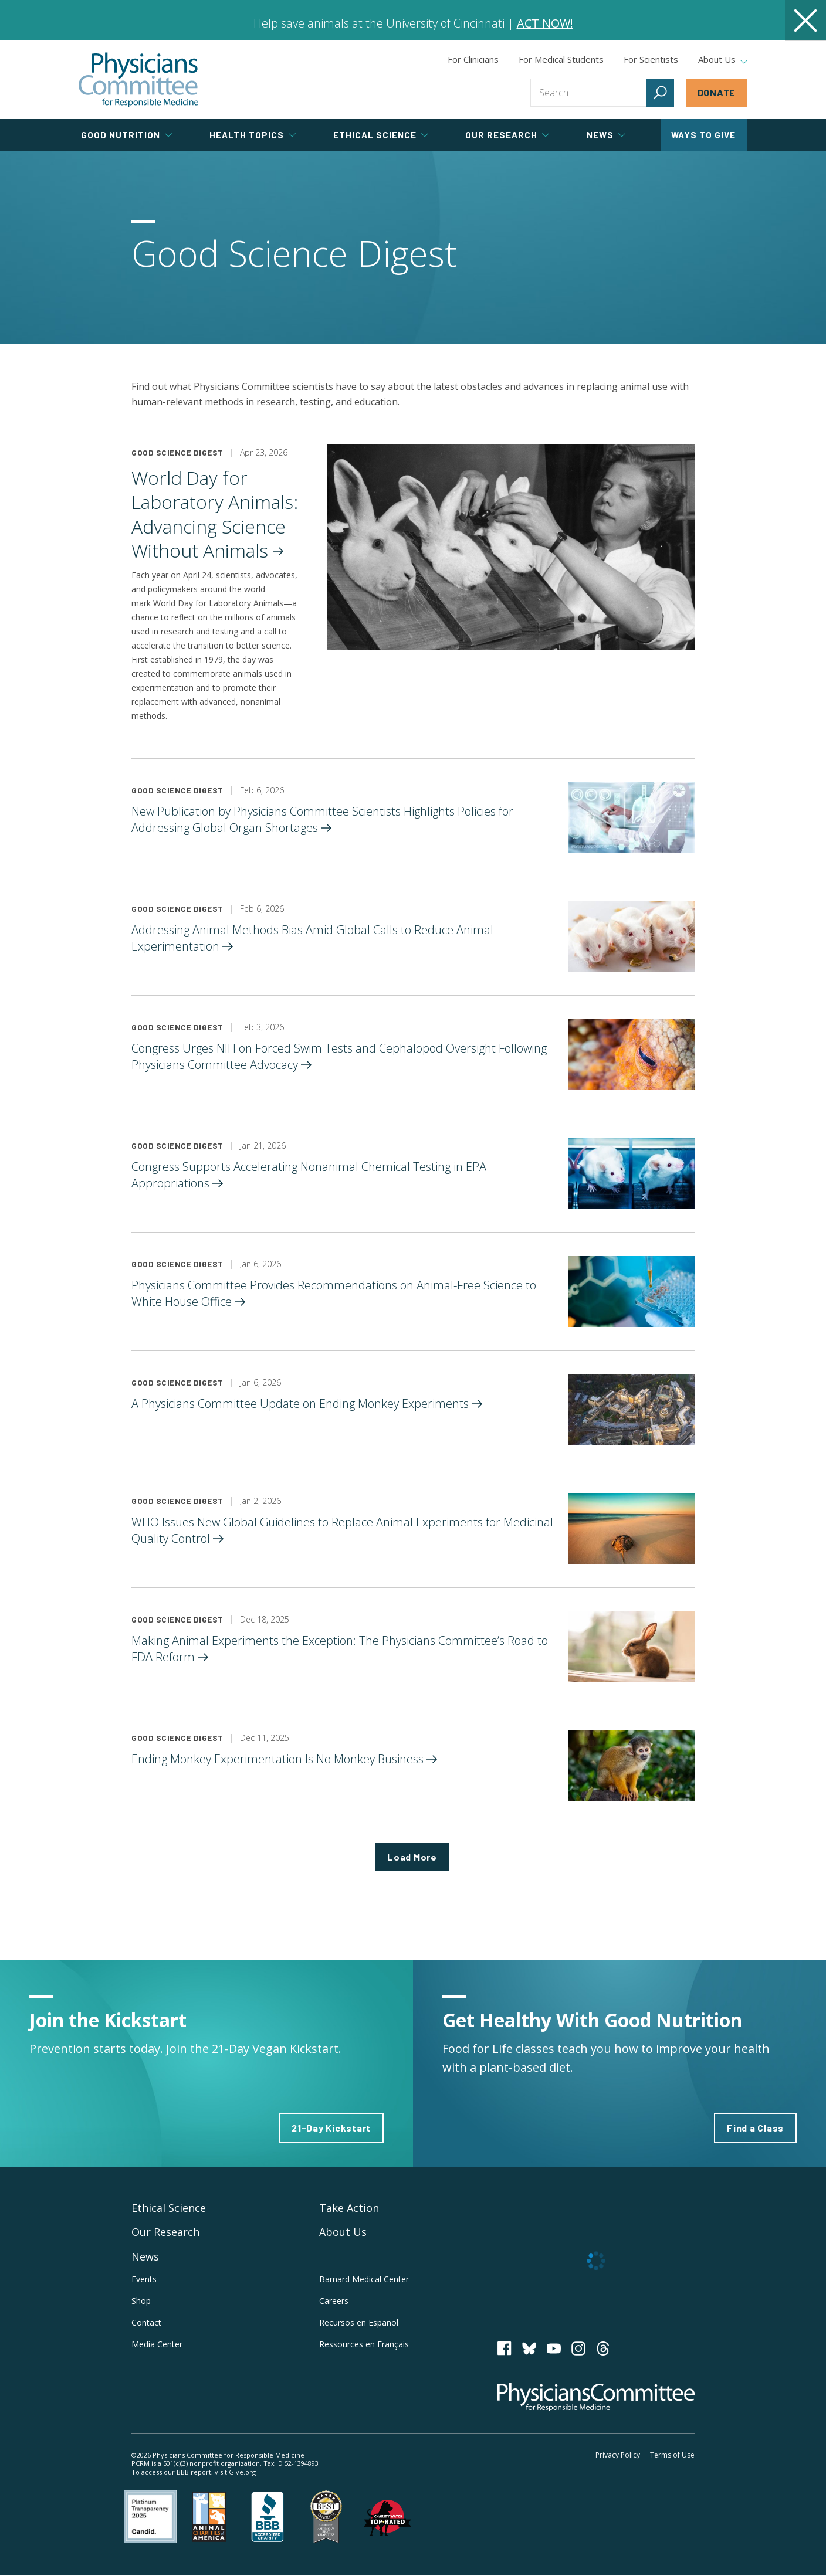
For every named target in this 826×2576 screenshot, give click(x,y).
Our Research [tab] (507, 135)
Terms (672, 2455)
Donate (717, 92)
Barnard (364, 2279)
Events (144, 2279)
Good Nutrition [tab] (126, 135)
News (145, 2257)
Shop (141, 2301)
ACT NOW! (545, 23)
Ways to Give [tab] (703, 135)
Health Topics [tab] (252, 135)
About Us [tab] (722, 60)
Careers (333, 2301)
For (561, 59)
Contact (146, 2323)
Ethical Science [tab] (380, 135)
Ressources (364, 2344)
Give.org (242, 2472)
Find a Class (755, 2127)
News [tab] (606, 135)
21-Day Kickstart (331, 2127)
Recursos (358, 2323)
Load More (412, 1857)
